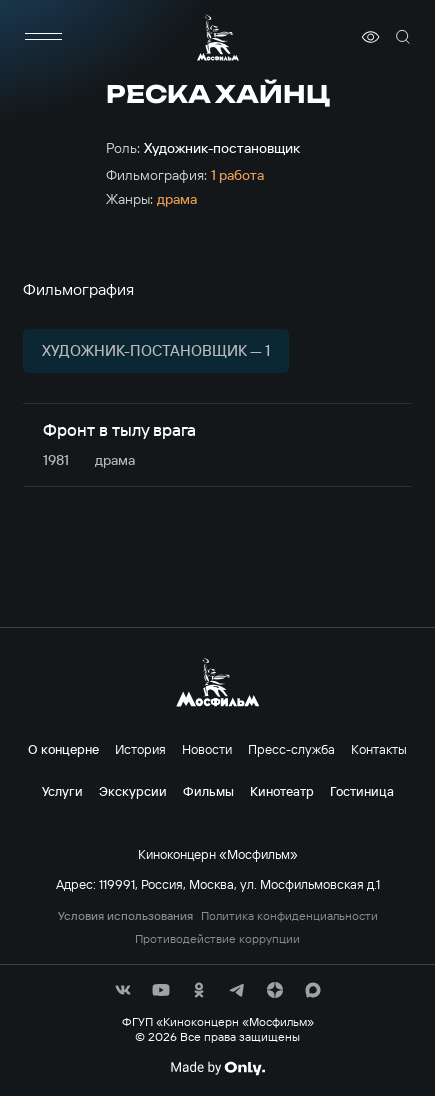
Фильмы (208, 791)
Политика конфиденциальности (289, 916)
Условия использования (125, 916)
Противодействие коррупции (217, 939)
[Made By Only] (217, 1068)
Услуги (62, 791)
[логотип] (218, 37)
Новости (207, 749)
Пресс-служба (291, 749)
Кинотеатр (282, 791)
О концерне (63, 749)
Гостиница (362, 791)
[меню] (43, 37)
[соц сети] (123, 990)
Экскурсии (133, 791)
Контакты (379, 749)
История (140, 749)
